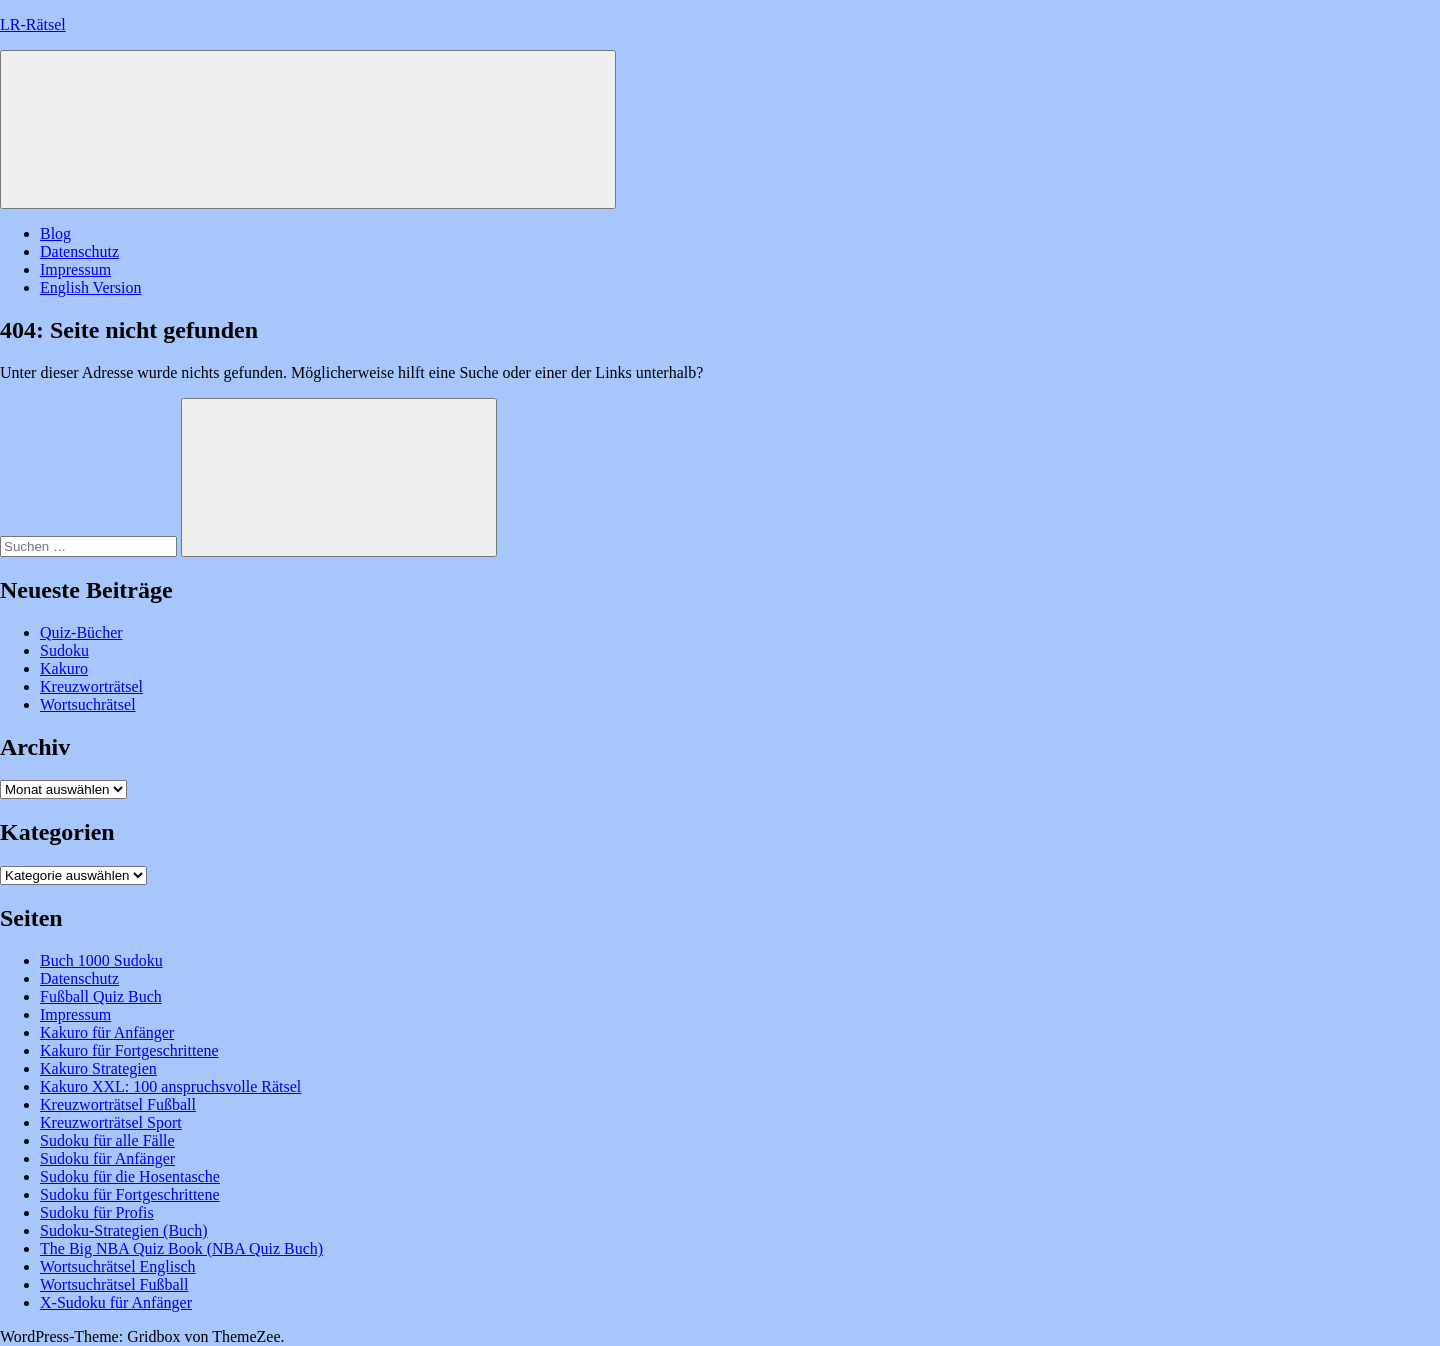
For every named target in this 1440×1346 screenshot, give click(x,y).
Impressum (75, 269)
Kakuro (64, 668)
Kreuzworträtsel (91, 686)
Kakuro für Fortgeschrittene (129, 1050)
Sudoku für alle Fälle (107, 1140)
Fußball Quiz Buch (101, 996)
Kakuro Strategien (98, 1068)
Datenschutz (79, 251)
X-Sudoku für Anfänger (116, 1302)
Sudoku (64, 650)
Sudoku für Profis (97, 1212)
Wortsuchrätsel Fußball (114, 1284)
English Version (90, 287)
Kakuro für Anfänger (107, 1032)
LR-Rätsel (33, 24)
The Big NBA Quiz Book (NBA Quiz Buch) (181, 1248)
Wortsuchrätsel (88, 704)
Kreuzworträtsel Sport (111, 1122)
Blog (55, 233)
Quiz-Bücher (81, 632)
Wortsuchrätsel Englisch (118, 1266)
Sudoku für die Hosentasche (130, 1176)
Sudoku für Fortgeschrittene (130, 1194)
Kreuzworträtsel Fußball (118, 1104)
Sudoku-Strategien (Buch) (124, 1230)
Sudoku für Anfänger (107, 1158)
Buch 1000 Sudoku (101, 960)
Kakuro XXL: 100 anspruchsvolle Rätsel (170, 1086)
